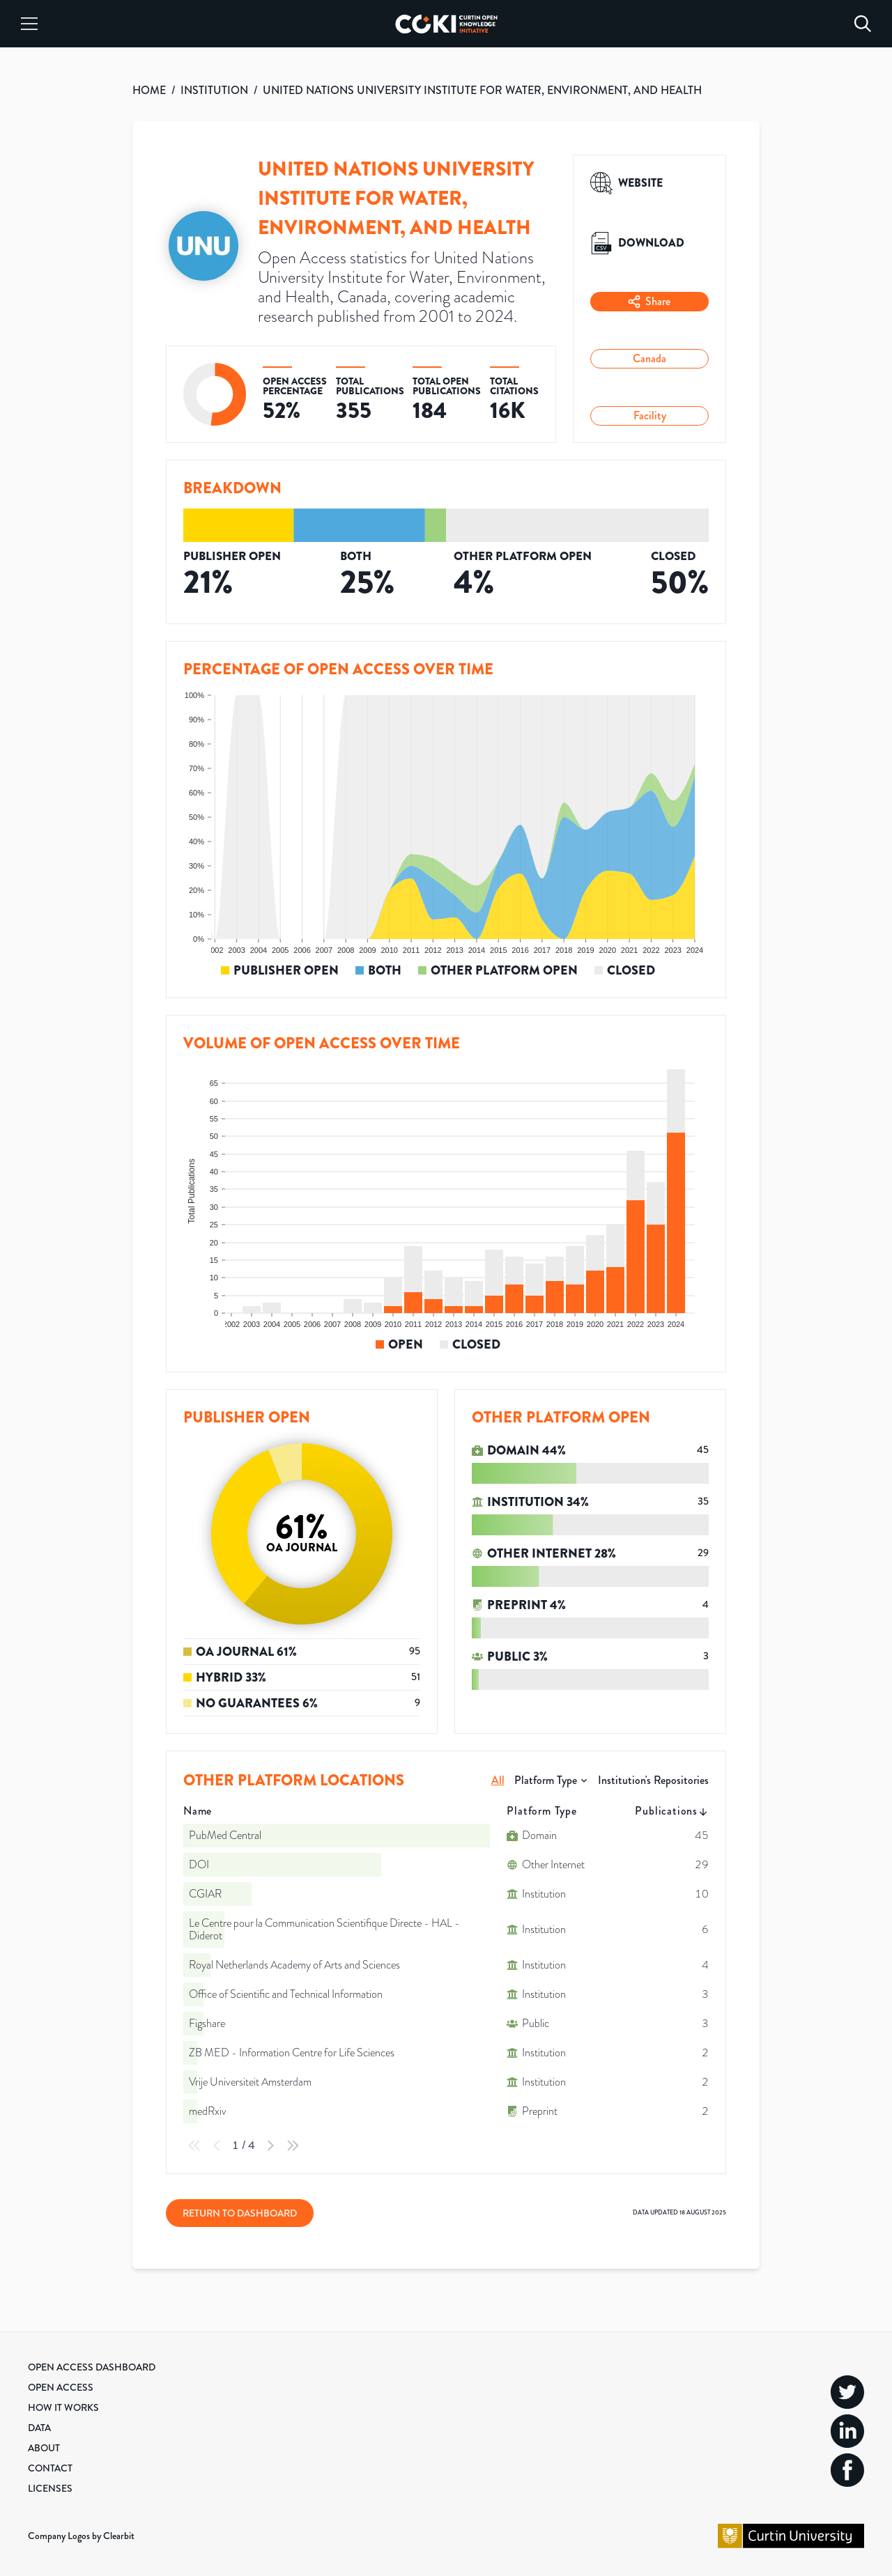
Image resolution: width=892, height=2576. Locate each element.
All (498, 1780)
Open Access (60, 2387)
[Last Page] (293, 2145)
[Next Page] (270, 2145)
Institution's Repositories (653, 1780)
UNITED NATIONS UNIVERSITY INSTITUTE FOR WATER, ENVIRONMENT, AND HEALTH (482, 90)
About (44, 2448)
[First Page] (194, 2145)
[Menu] (29, 24)
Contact (50, 2468)
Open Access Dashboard (91, 2367)
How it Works (63, 2407)
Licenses (50, 2488)
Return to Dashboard (240, 2213)
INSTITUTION (214, 90)
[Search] (863, 24)
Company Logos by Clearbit (81, 2536)
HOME (149, 90)
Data (39, 2428)
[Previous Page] (217, 2145)
